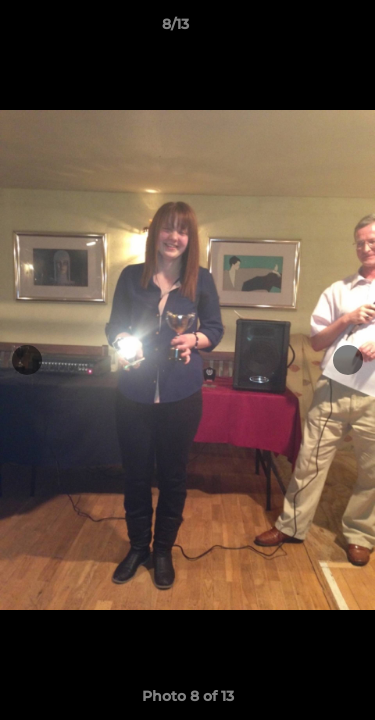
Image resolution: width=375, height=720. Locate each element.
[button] (303, 29)
